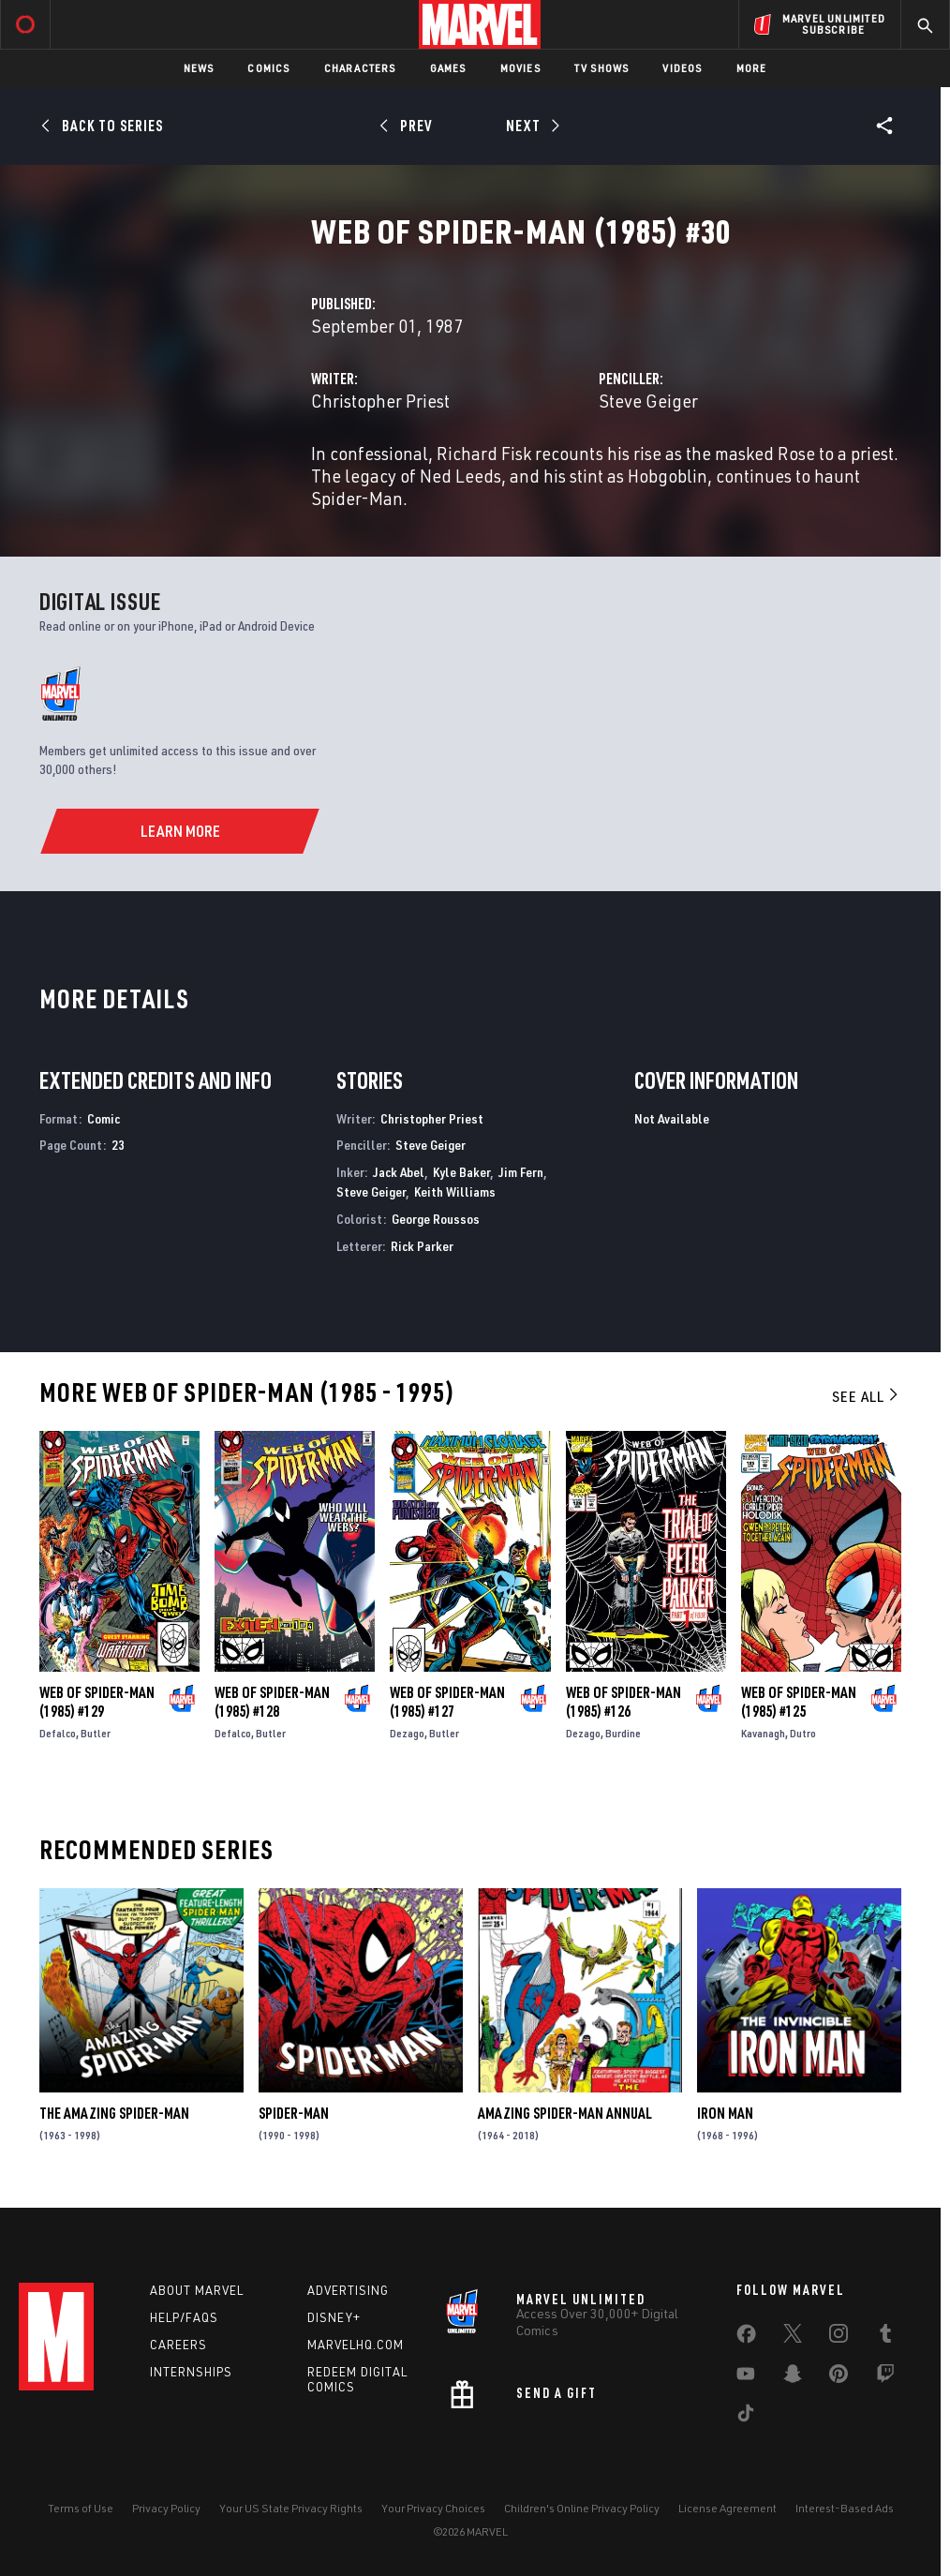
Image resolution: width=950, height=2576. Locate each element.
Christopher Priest (380, 400)
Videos (682, 68)
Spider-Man (294, 2113)
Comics (268, 68)
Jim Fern (520, 1172)
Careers (178, 2344)
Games (448, 68)
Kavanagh (763, 1733)
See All (866, 1396)
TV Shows (602, 68)
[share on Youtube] (745, 2377)
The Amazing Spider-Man (114, 2113)
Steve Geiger (648, 400)
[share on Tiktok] (745, 2416)
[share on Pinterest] (838, 2377)
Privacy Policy (166, 2508)
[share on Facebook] (746, 2338)
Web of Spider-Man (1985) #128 (272, 1701)
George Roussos (436, 1219)
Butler (96, 1733)
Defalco (57, 1733)
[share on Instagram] (838, 2337)
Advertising (348, 2290)
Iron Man (725, 2113)
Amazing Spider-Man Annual (565, 2113)
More (751, 68)
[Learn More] (179, 831)
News (199, 68)
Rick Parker (422, 1246)
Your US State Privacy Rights (291, 2508)
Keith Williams (455, 1191)
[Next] (530, 126)
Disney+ (334, 2317)
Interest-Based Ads (844, 2508)
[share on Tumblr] (885, 2337)
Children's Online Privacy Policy (582, 2508)
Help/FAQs (184, 2317)
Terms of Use (80, 2508)
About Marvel (197, 2290)
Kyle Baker (461, 1172)
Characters (360, 68)
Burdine (623, 1733)
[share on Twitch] (885, 2377)
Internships (191, 2371)
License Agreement (727, 2508)
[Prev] (409, 126)
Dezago (407, 1733)
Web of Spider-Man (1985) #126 (623, 1701)
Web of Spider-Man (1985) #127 (447, 1701)
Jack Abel (398, 1172)
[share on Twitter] (792, 2337)
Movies (520, 68)
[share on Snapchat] (792, 2377)
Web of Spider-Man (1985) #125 (798, 1701)
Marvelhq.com (355, 2344)
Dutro (803, 1733)
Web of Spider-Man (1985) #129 (97, 1701)
